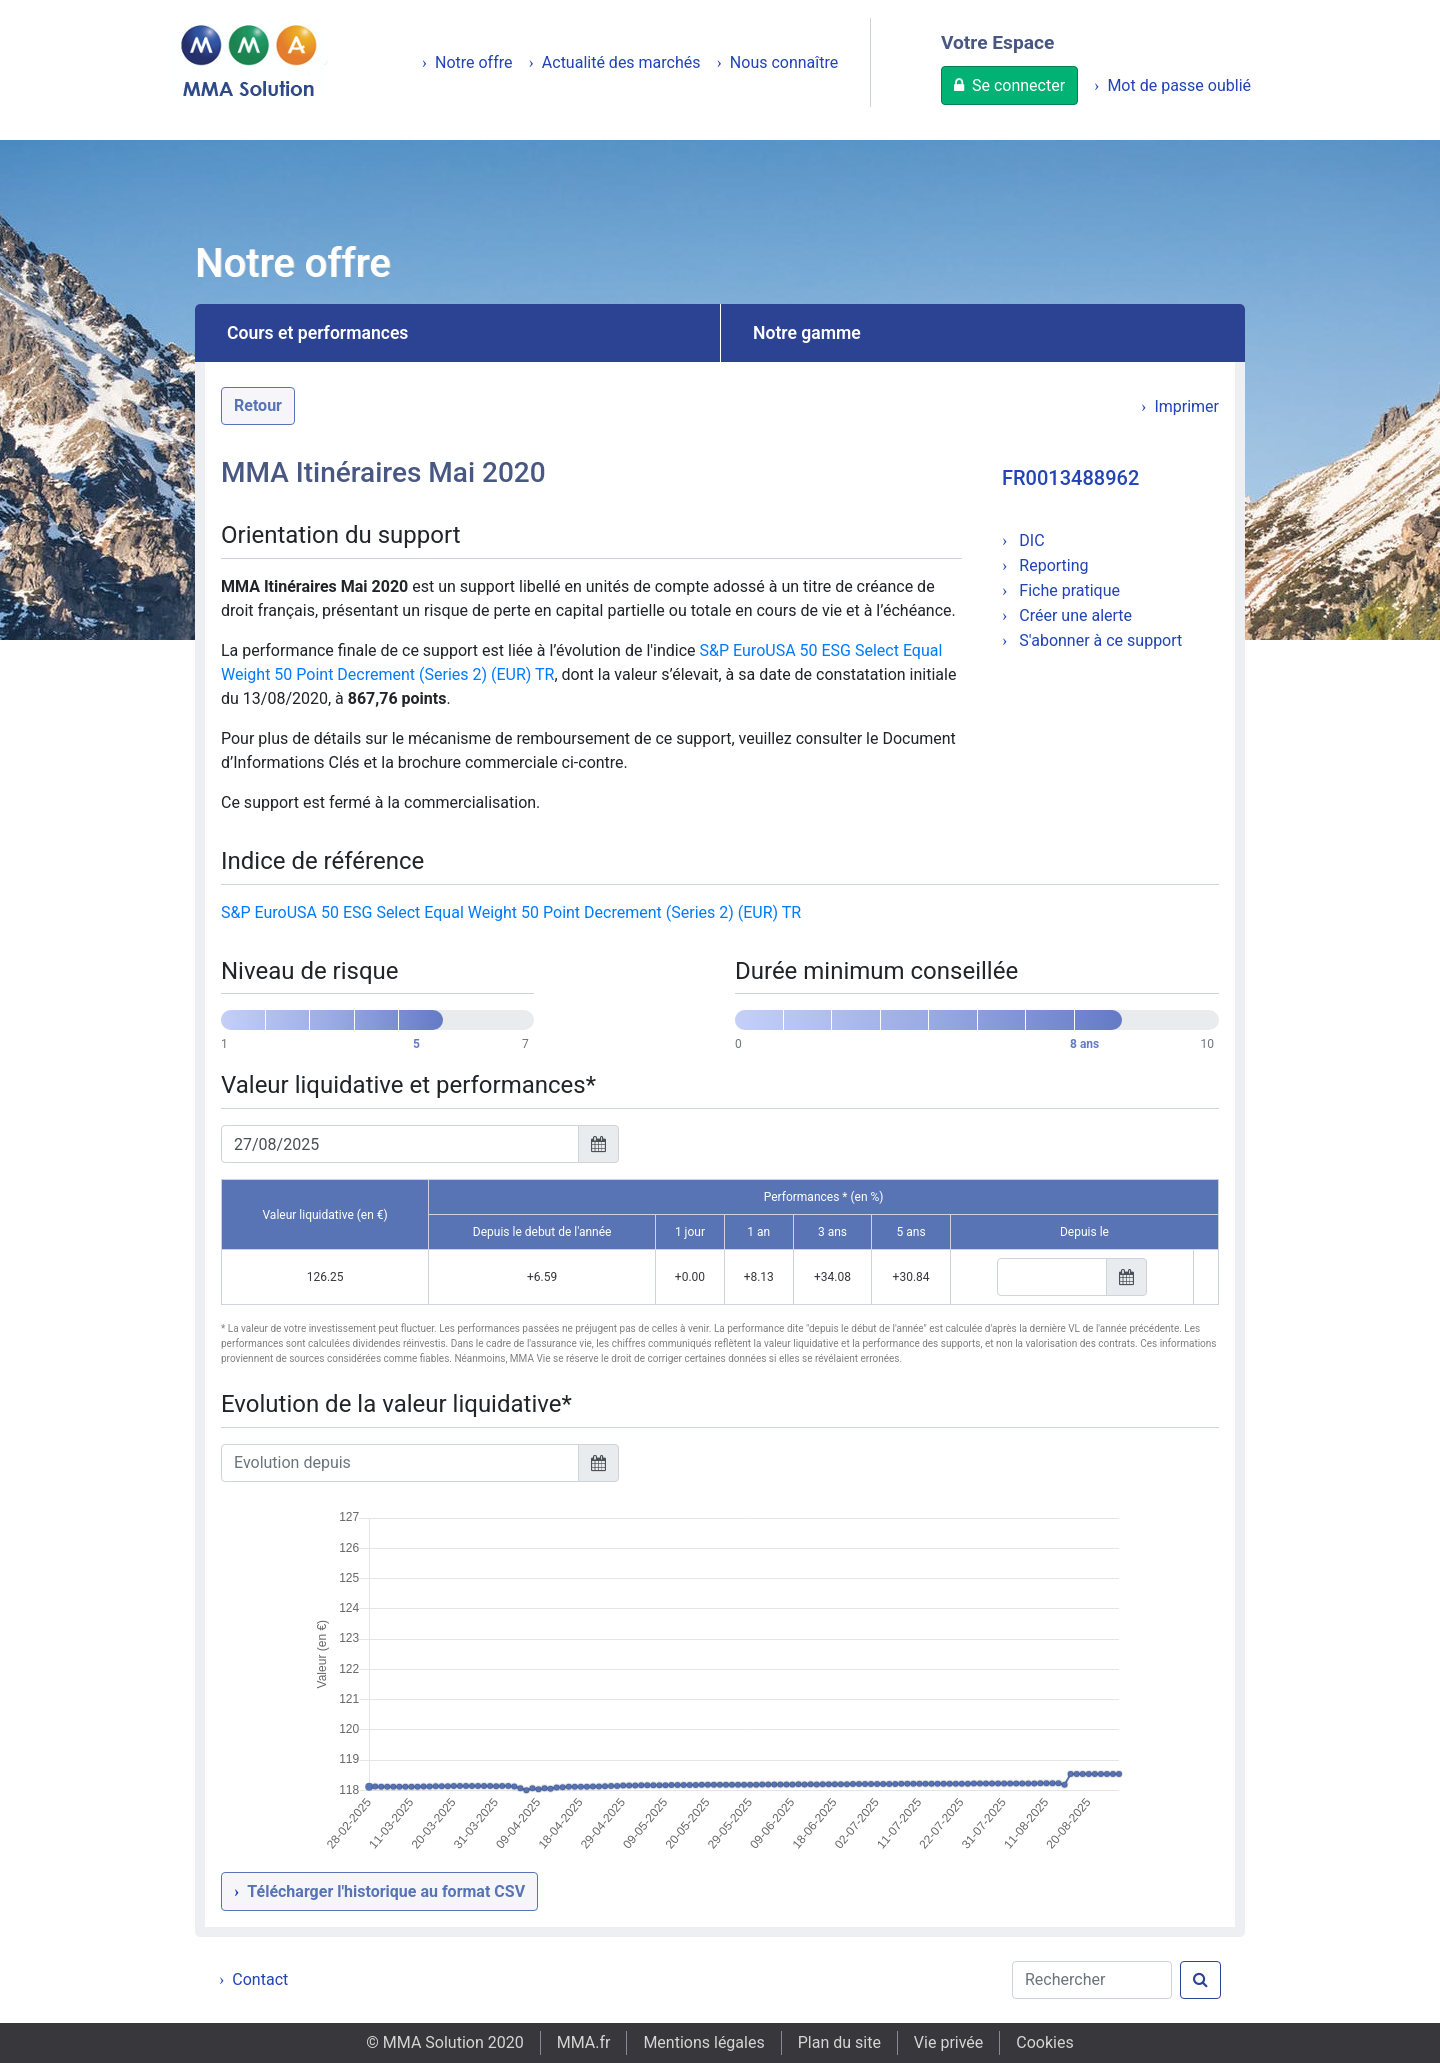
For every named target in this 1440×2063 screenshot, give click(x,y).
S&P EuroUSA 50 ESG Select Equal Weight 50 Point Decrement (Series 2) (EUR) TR (511, 912)
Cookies (1044, 2042)
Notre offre (474, 62)
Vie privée (948, 2042)
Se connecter (1018, 85)
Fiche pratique (1067, 590)
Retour (258, 405)
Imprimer (1186, 406)
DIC (1029, 540)
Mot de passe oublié (1179, 85)
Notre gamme (807, 333)
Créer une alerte (1073, 615)
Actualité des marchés (621, 62)
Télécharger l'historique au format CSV (386, 1891)
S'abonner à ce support (1098, 640)
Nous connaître (784, 62)
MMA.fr (584, 2042)
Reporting (1051, 565)
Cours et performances (317, 333)
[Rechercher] (1092, 1980)
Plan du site (839, 2042)
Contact (260, 1979)
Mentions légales (703, 2042)
